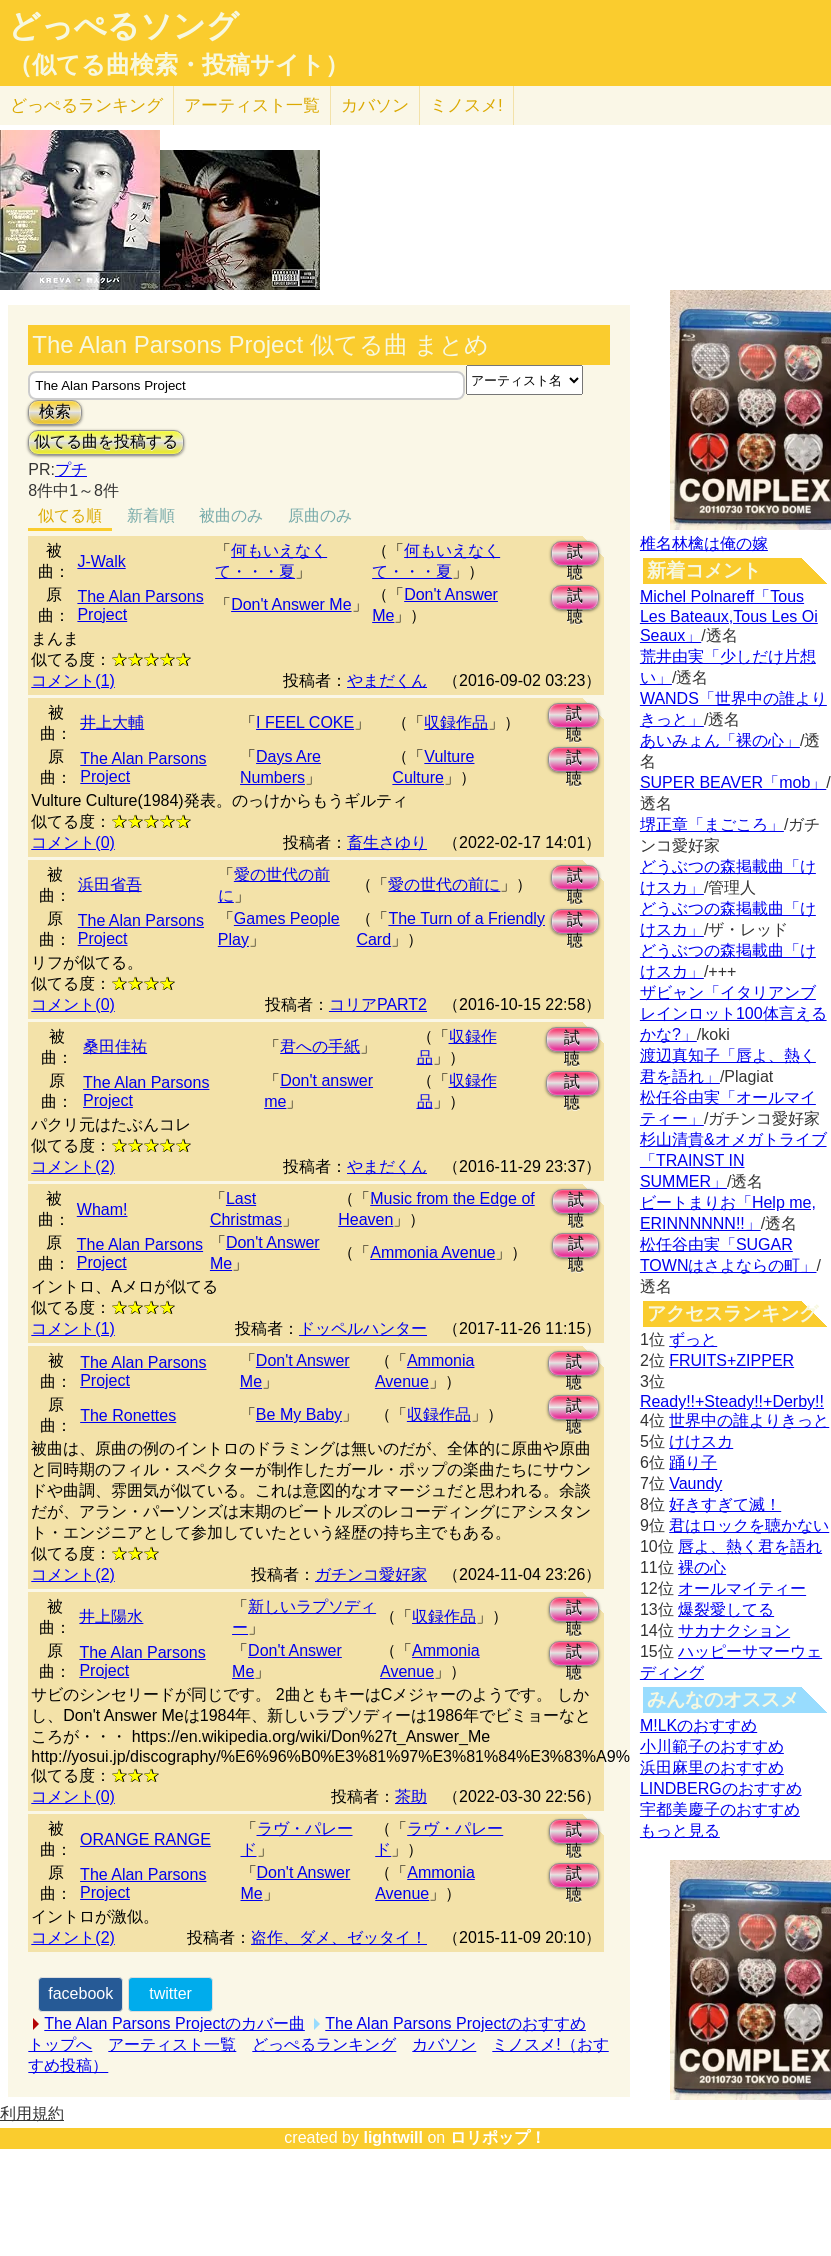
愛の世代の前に (444, 884)
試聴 (575, 554)
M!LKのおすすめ (698, 1725)
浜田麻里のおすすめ (712, 1767)
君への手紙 (320, 1046)
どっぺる (86, 105)
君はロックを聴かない (749, 1525)
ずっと (693, 1339)
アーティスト (252, 105)
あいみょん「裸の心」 (720, 740)
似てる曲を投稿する (106, 441)
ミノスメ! (466, 105)
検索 (55, 411)
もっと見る (680, 1830)
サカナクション (734, 1630)
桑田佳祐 (115, 1046)
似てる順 (70, 515)
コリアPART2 (378, 1004)
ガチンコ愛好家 (371, 1574)
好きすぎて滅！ (725, 1504)
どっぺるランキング (324, 2044)
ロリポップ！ (498, 2137)
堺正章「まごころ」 (712, 824)
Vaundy (695, 1483)
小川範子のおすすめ (712, 1746)
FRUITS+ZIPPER (731, 1360)
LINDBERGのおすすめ (721, 1788)
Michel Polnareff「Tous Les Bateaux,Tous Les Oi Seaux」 (729, 616)
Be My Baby (299, 1414)
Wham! (102, 1209)
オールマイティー (742, 1588)
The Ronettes (128, 1415)
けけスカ (701, 1441)
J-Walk (101, 561)
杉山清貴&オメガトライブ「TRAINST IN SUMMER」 (733, 1160)
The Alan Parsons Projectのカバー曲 (174, 2023)
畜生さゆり (387, 842)
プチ (71, 469)
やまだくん (387, 680)
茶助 (411, 1796)
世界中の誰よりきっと (749, 1420)
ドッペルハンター (363, 1328)
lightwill (393, 2137)
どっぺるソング (123, 26)
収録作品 (456, 722)
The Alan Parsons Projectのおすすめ (455, 2023)
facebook (80, 1993)
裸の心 (702, 1567)
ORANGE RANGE (145, 1839)
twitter (170, 1993)
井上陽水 (111, 1616)
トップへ (60, 2044)
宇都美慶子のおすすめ (720, 1809)
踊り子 (693, 1462)
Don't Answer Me (291, 604)
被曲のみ (231, 515)
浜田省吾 (110, 884)
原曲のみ (320, 515)
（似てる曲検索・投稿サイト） (178, 65)
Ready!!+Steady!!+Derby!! (732, 1401)
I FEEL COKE (305, 722)
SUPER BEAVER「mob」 (733, 782)
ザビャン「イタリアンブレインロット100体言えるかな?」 (733, 1013)
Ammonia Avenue (432, 1252)
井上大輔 (112, 722)
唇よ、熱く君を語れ (750, 1546)
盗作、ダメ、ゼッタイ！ (339, 1937)
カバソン (375, 105)
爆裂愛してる (726, 1609)
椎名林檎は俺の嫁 (704, 543)
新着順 (151, 515)
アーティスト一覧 (172, 2044)
